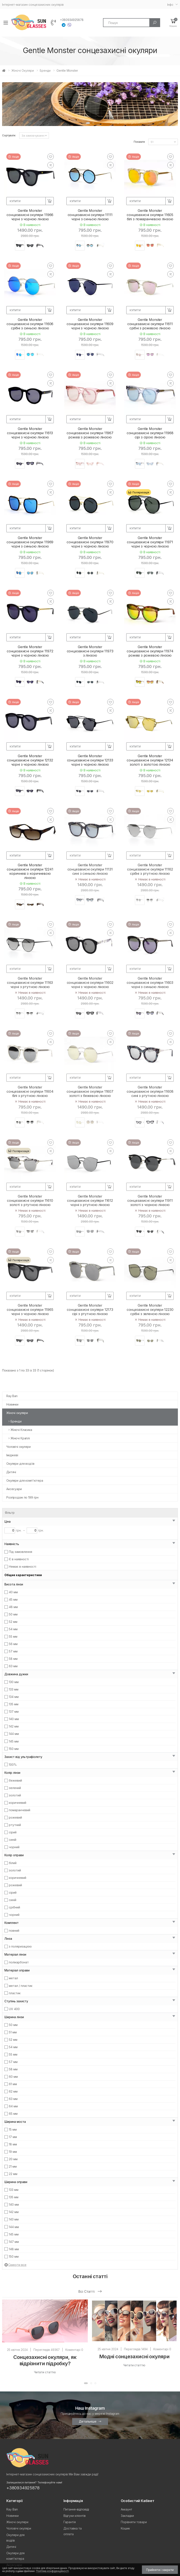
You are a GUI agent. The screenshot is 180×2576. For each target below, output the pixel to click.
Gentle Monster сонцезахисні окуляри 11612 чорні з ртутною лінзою (90, 1200)
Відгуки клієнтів (74, 2515)
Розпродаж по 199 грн (22, 1497)
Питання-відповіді (76, 2509)
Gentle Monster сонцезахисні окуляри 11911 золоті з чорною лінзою (150, 1200)
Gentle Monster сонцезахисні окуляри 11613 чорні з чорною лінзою (30, 433)
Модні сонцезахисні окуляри (134, 2356)
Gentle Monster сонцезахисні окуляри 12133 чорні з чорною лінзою (90, 760)
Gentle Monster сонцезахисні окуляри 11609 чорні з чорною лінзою (90, 324)
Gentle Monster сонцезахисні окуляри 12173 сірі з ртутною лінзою (90, 1309)
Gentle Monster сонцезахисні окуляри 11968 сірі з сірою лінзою (150, 433)
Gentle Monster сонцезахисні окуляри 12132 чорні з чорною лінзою (30, 760)
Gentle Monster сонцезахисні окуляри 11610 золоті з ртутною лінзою (30, 1200)
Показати (139, 141)
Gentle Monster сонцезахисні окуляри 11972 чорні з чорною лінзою (30, 651)
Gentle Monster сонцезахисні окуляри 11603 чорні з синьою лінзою (150, 982)
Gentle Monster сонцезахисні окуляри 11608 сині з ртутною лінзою (150, 1091)
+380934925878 (72, 20)
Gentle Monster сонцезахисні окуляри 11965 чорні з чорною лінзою (30, 1309)
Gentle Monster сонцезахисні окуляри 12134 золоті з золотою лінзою (150, 760)
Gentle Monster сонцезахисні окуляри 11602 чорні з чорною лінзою (90, 982)
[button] (173, 22)
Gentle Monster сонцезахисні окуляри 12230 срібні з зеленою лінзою (150, 1309)
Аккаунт (126, 2509)
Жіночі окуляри (22, 70)
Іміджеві (12, 1455)
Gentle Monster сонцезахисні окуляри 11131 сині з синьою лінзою (90, 869)
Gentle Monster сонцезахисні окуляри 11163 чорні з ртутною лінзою (30, 982)
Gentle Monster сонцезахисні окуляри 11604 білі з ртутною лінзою (30, 1091)
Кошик (125, 2528)
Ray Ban (12, 1396)
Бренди (45, 70)
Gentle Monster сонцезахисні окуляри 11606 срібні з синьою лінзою (30, 324)
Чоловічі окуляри (18, 1446)
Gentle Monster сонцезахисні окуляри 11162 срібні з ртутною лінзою (150, 869)
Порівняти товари (134, 2522)
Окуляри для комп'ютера (24, 1480)
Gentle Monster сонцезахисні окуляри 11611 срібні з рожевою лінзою (150, 324)
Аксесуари (14, 1489)
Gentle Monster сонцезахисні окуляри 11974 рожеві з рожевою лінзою (150, 651)
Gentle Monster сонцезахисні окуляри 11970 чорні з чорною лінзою (90, 542)
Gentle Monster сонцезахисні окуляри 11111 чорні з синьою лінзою (90, 214)
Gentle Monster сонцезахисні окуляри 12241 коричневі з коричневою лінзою (30, 871)
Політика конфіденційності (52, 2571)
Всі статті (90, 2291)
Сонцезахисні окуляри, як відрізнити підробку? (45, 2360)
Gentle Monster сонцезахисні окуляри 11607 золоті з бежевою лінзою (90, 1091)
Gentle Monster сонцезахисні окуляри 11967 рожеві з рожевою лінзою (90, 433)
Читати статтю (45, 2372)
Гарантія (69, 2522)
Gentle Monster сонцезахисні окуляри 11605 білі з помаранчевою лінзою (150, 214)
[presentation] (8, 105)
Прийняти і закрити (160, 2570)
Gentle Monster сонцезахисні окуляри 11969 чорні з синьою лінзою (30, 542)
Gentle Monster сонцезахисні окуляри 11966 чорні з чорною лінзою (30, 214)
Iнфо (170, 4)
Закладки (127, 2515)
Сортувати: (9, 135)
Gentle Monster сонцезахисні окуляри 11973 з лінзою (90, 651)
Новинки (12, 1404)
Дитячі (11, 1472)
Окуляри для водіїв (20, 1463)
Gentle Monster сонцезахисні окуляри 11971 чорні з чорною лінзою (150, 542)
